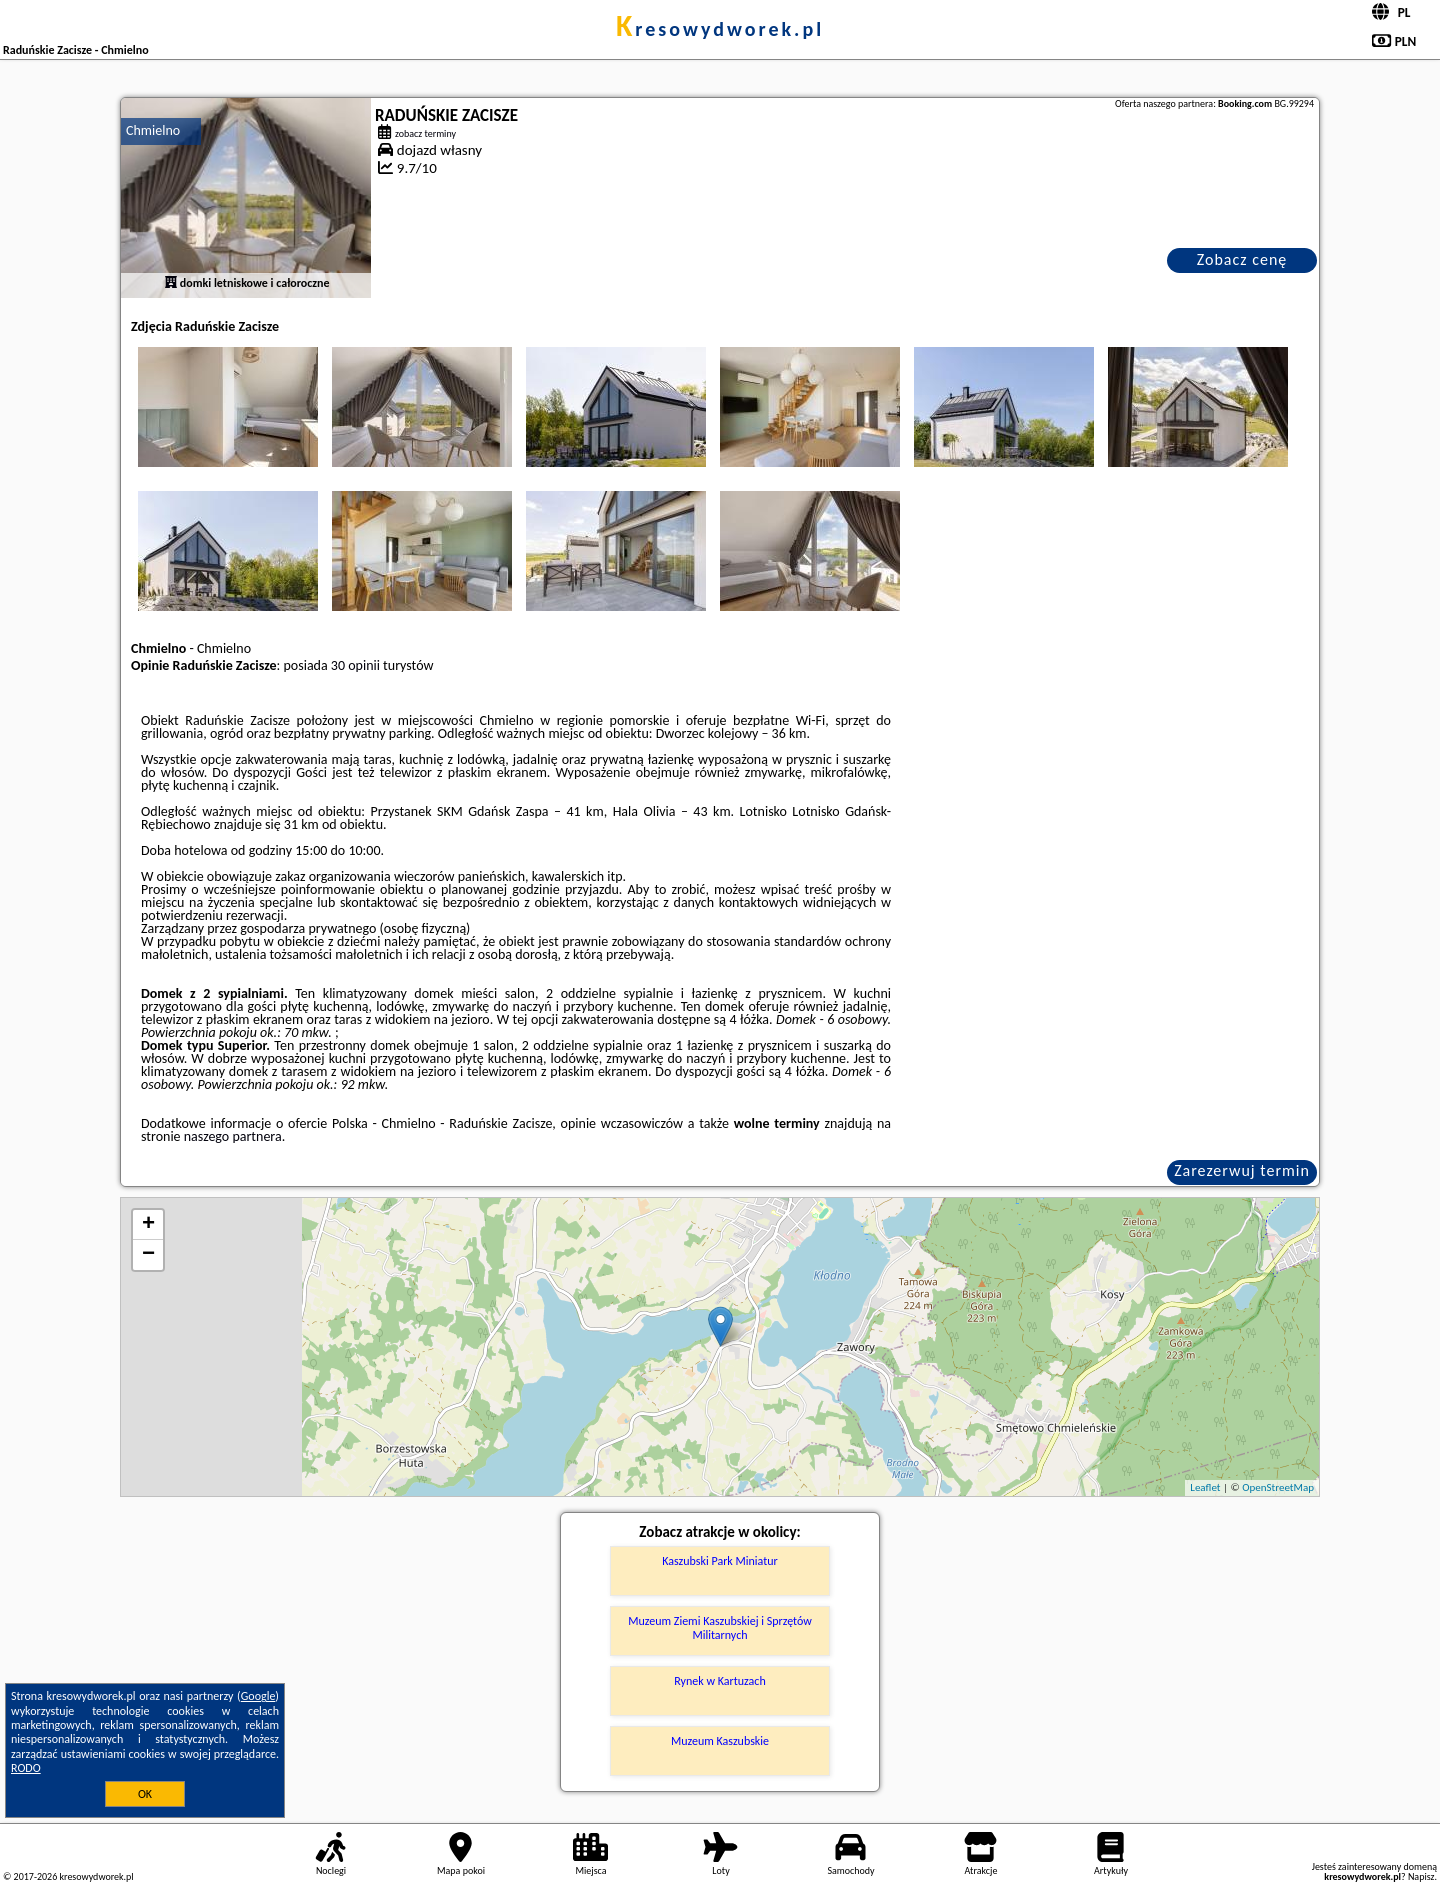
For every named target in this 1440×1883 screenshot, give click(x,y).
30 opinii (355, 665)
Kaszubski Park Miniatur (719, 1561)
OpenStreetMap (1278, 1487)
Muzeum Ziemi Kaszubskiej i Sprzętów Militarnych (720, 1628)
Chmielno (153, 130)
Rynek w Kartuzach (719, 1681)
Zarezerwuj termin (1242, 1170)
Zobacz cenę (1242, 259)
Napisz (1421, 1876)
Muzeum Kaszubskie (720, 1741)
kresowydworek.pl (720, 29)
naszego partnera (233, 1136)
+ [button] (148, 1225)
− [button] (148, 1255)
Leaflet (1205, 1487)
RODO (26, 1768)
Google (258, 1696)
